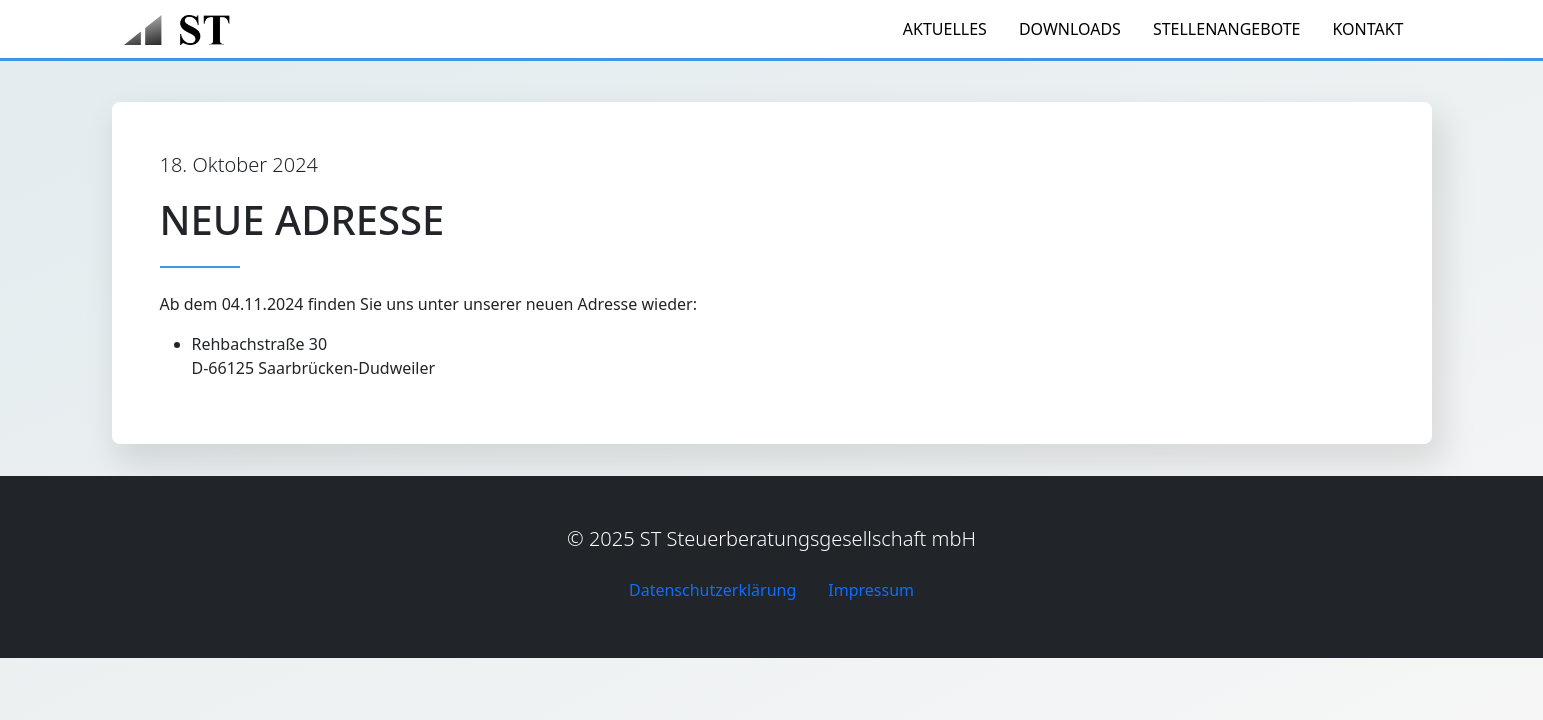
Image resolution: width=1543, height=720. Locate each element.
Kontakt (1367, 29)
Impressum (871, 590)
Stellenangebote (1227, 29)
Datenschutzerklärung (712, 590)
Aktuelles (945, 29)
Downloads (1070, 29)
